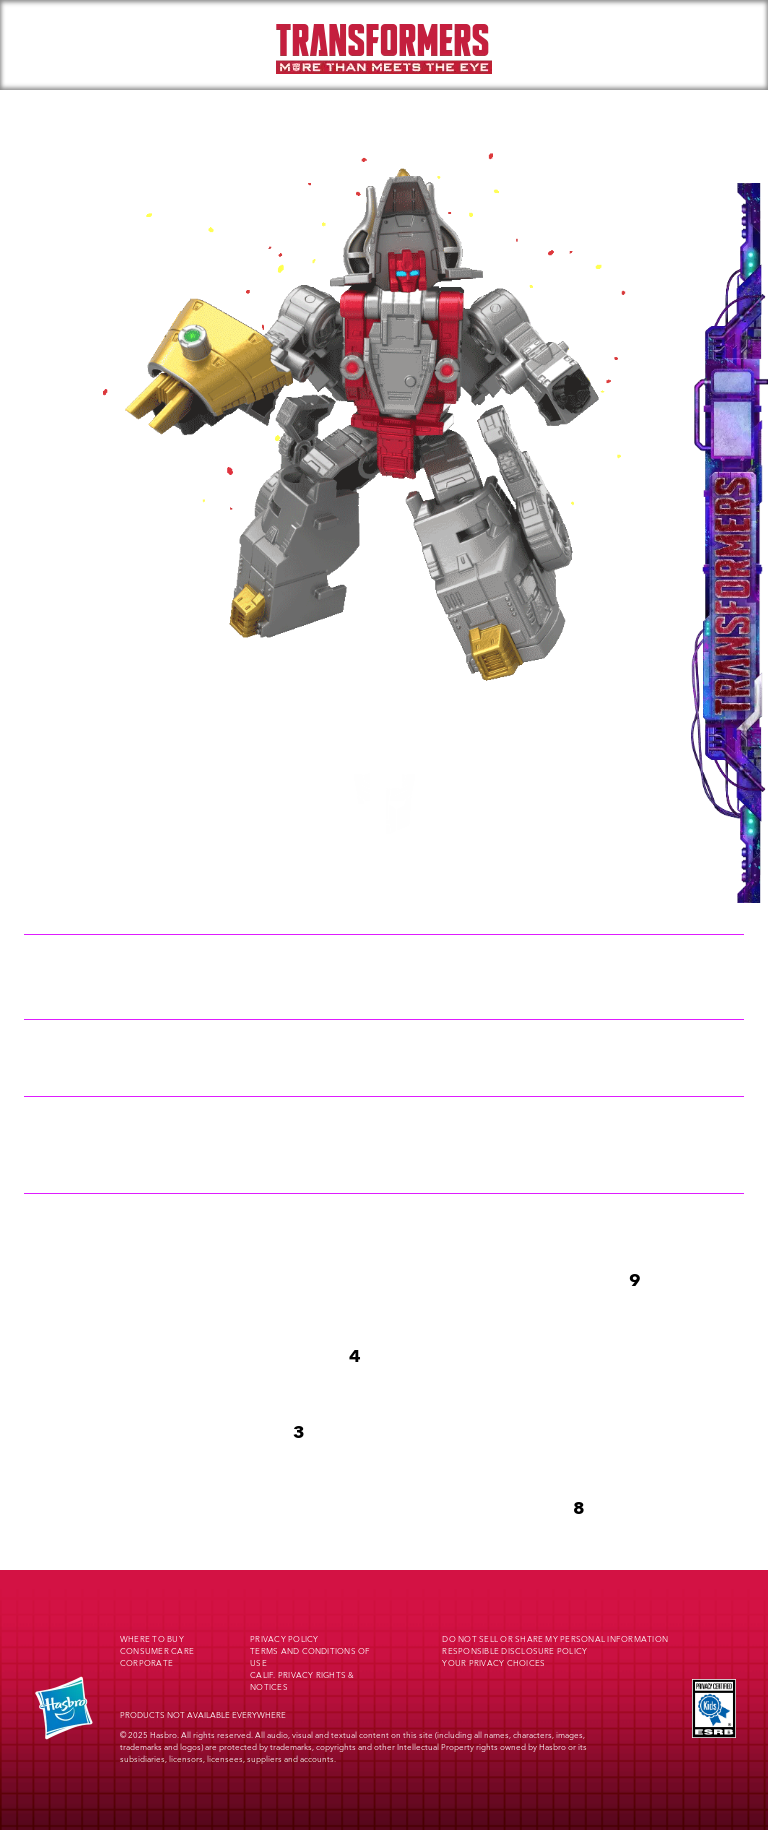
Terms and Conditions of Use (310, 1658)
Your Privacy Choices (493, 1664)
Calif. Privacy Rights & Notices (302, 1682)
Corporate (146, 1664)
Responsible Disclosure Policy (514, 1652)
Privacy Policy (284, 1640)
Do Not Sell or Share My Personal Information (555, 1640)
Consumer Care (157, 1652)
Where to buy (152, 1640)
